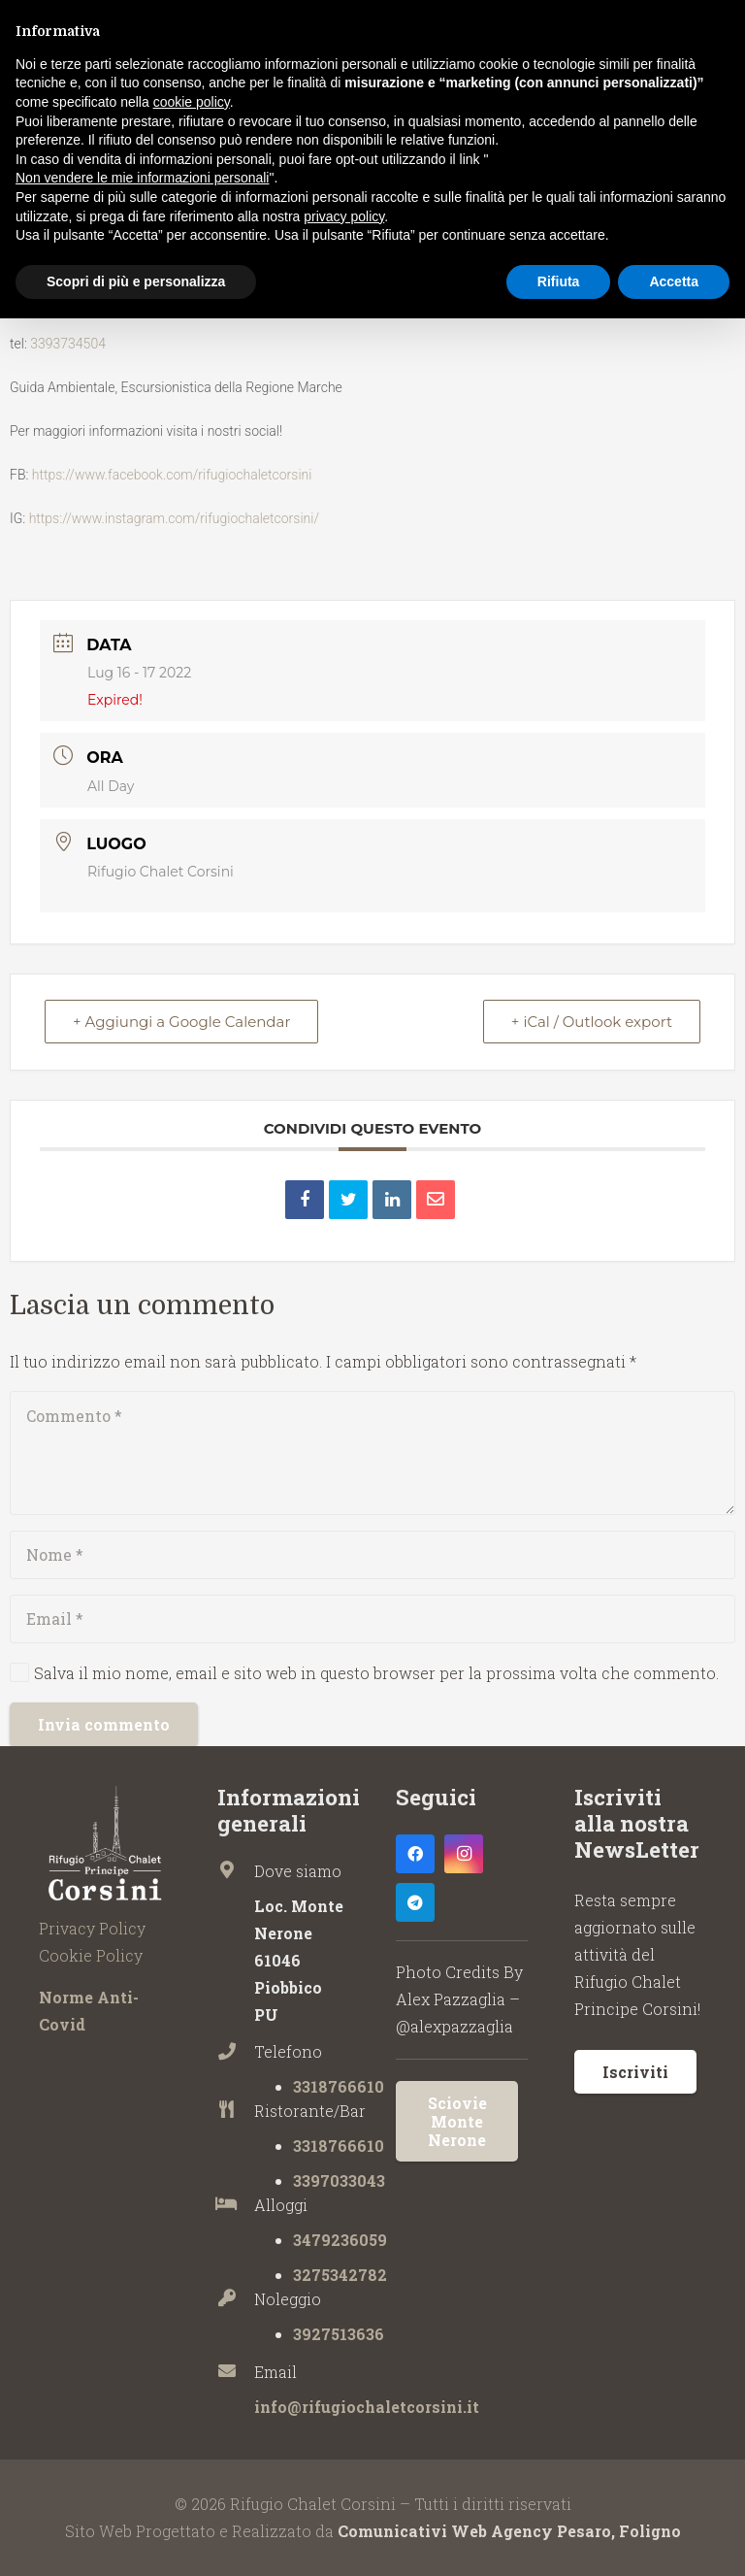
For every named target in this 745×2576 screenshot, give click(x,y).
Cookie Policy (91, 1955)
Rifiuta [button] (558, 281)
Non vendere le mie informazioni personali (142, 177)
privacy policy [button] (344, 216)
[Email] (372, 1619)
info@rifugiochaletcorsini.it (366, 2406)
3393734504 (68, 343)
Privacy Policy (92, 1928)
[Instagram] (463, 1853)
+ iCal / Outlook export (591, 1021)
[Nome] (372, 1555)
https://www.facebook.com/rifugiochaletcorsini (172, 474)
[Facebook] (415, 1853)
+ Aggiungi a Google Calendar (181, 1021)
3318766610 (338, 2086)
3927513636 (338, 2334)
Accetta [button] (673, 281)
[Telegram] (415, 1902)
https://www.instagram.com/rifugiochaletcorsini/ (174, 518)
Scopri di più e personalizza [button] (136, 281)
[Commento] (372, 1453)
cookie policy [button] (191, 102)
